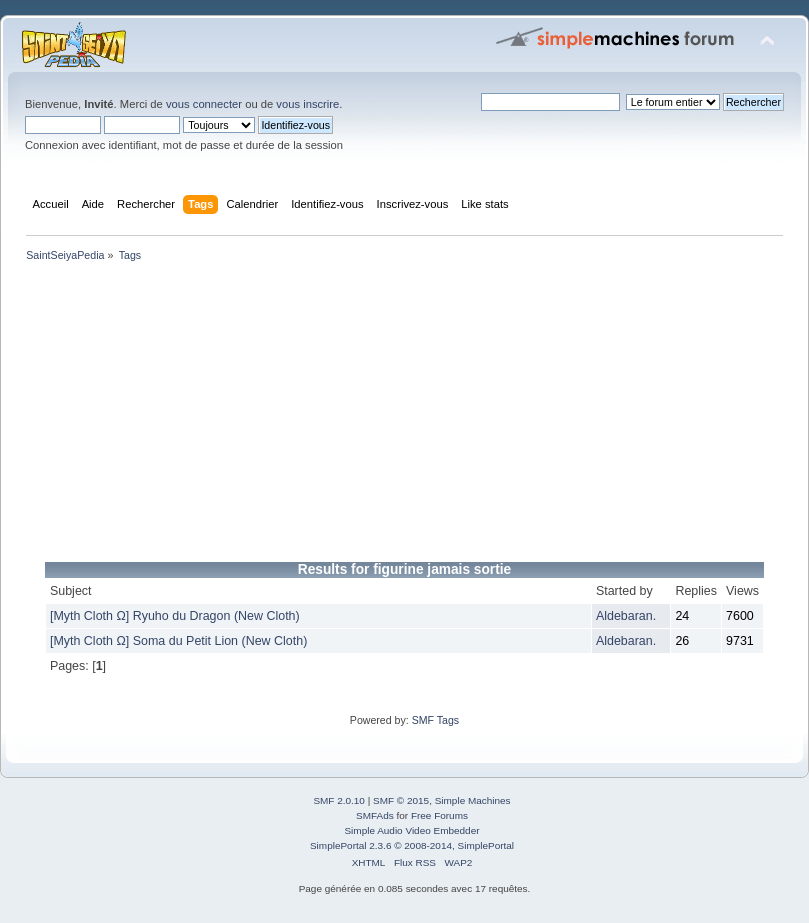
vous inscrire (307, 104)
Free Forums (439, 815)
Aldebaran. (626, 616)
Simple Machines (473, 800)
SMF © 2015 (401, 800)
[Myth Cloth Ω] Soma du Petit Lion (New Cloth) (178, 641)
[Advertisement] (404, 416)
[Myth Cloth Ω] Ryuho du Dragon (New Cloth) (175, 616)
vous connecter (204, 104)
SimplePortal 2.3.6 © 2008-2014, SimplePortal (412, 845)
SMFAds (375, 815)
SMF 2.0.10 (339, 800)
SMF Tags (436, 720)
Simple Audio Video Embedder (411, 830)
